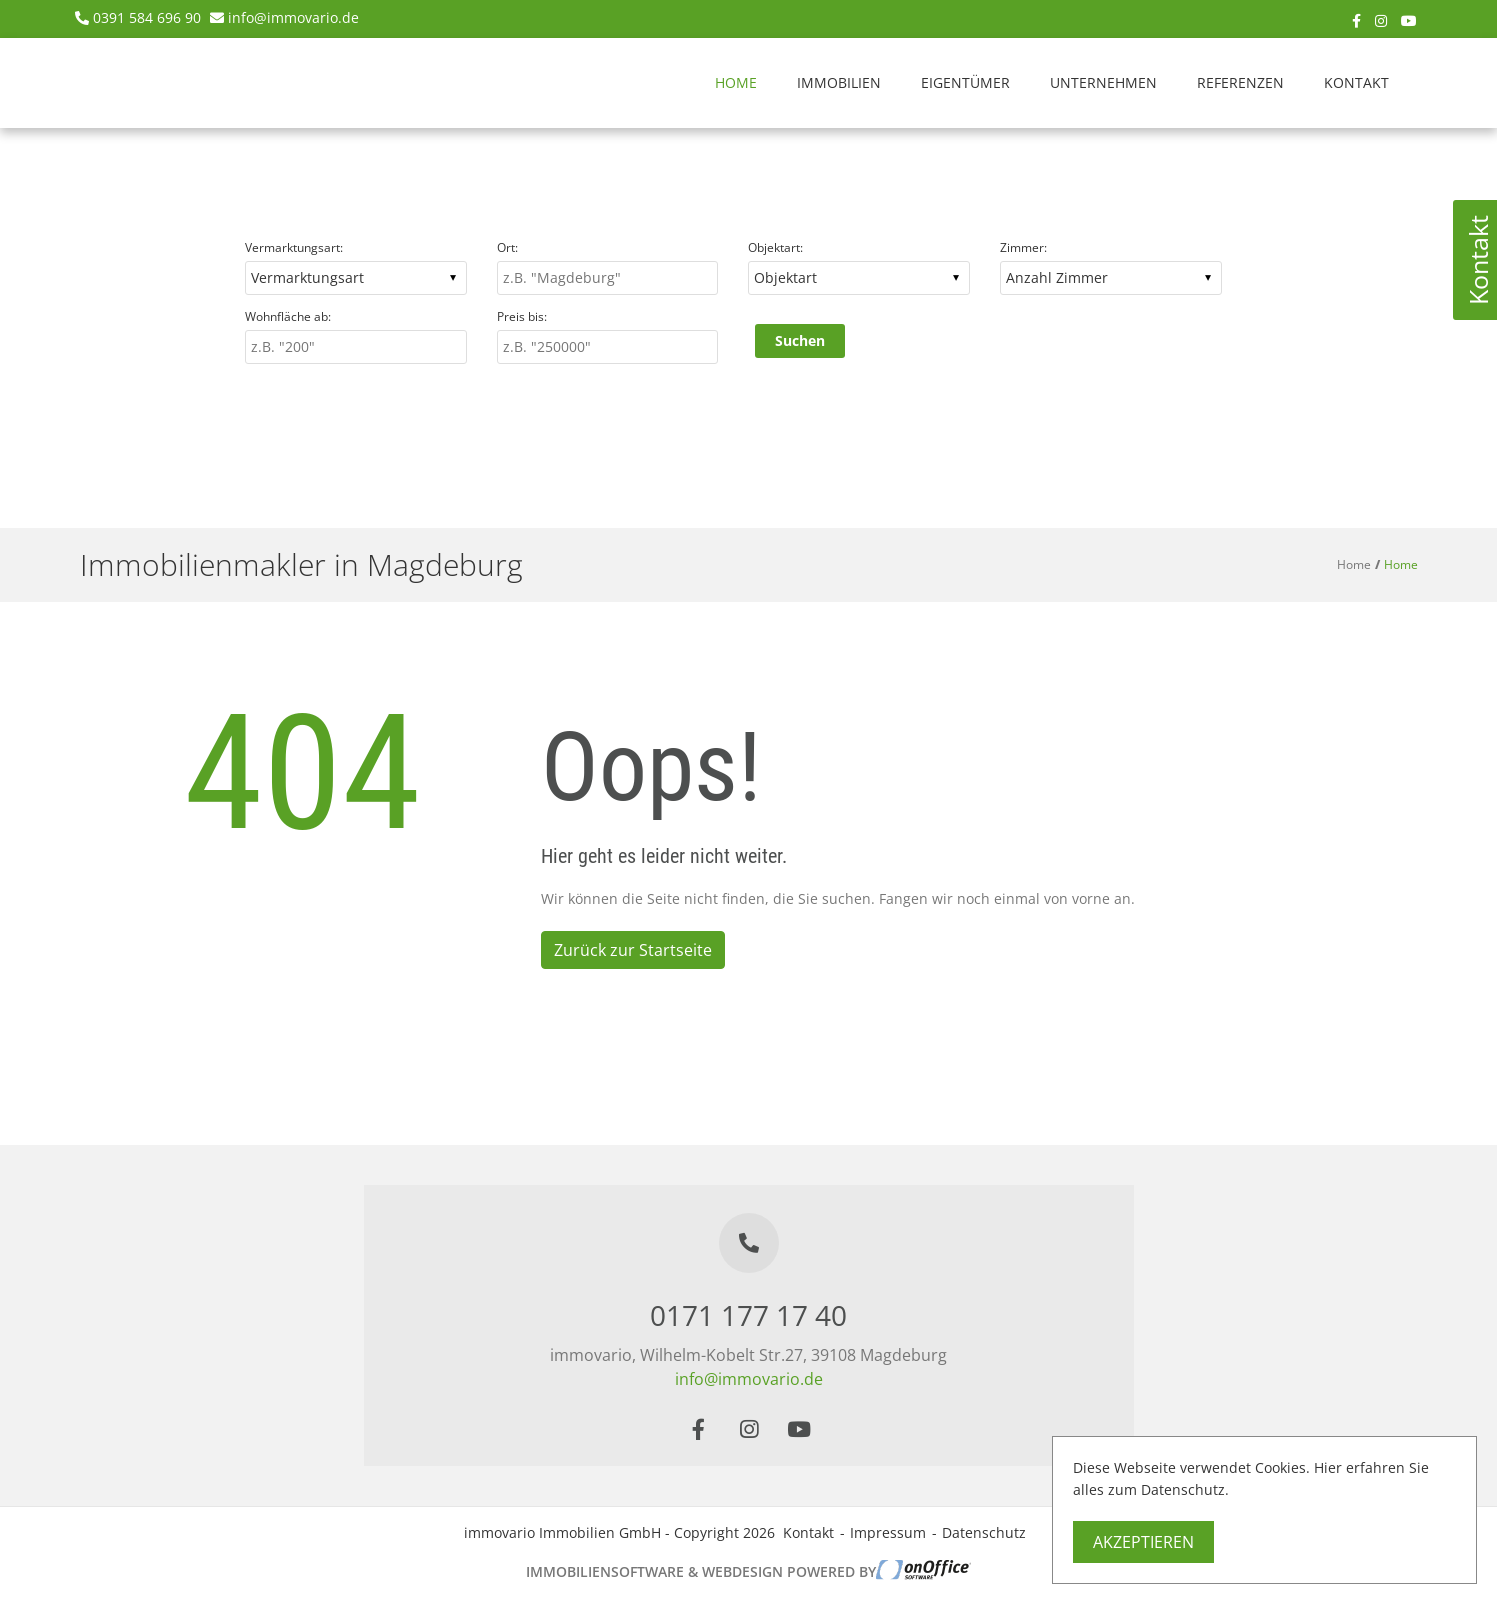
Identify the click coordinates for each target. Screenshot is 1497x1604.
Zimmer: (1023, 247)
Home (736, 82)
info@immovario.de (293, 17)
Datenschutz (984, 1532)
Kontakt (1356, 82)
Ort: (507, 247)
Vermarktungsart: (294, 247)
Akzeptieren (1143, 1542)
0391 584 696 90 (147, 17)
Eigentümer (965, 82)
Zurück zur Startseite (633, 950)
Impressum (888, 1532)
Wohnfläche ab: (288, 316)
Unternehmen (1103, 82)
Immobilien (839, 82)
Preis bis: (522, 316)
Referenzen (1240, 82)
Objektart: (775, 247)
